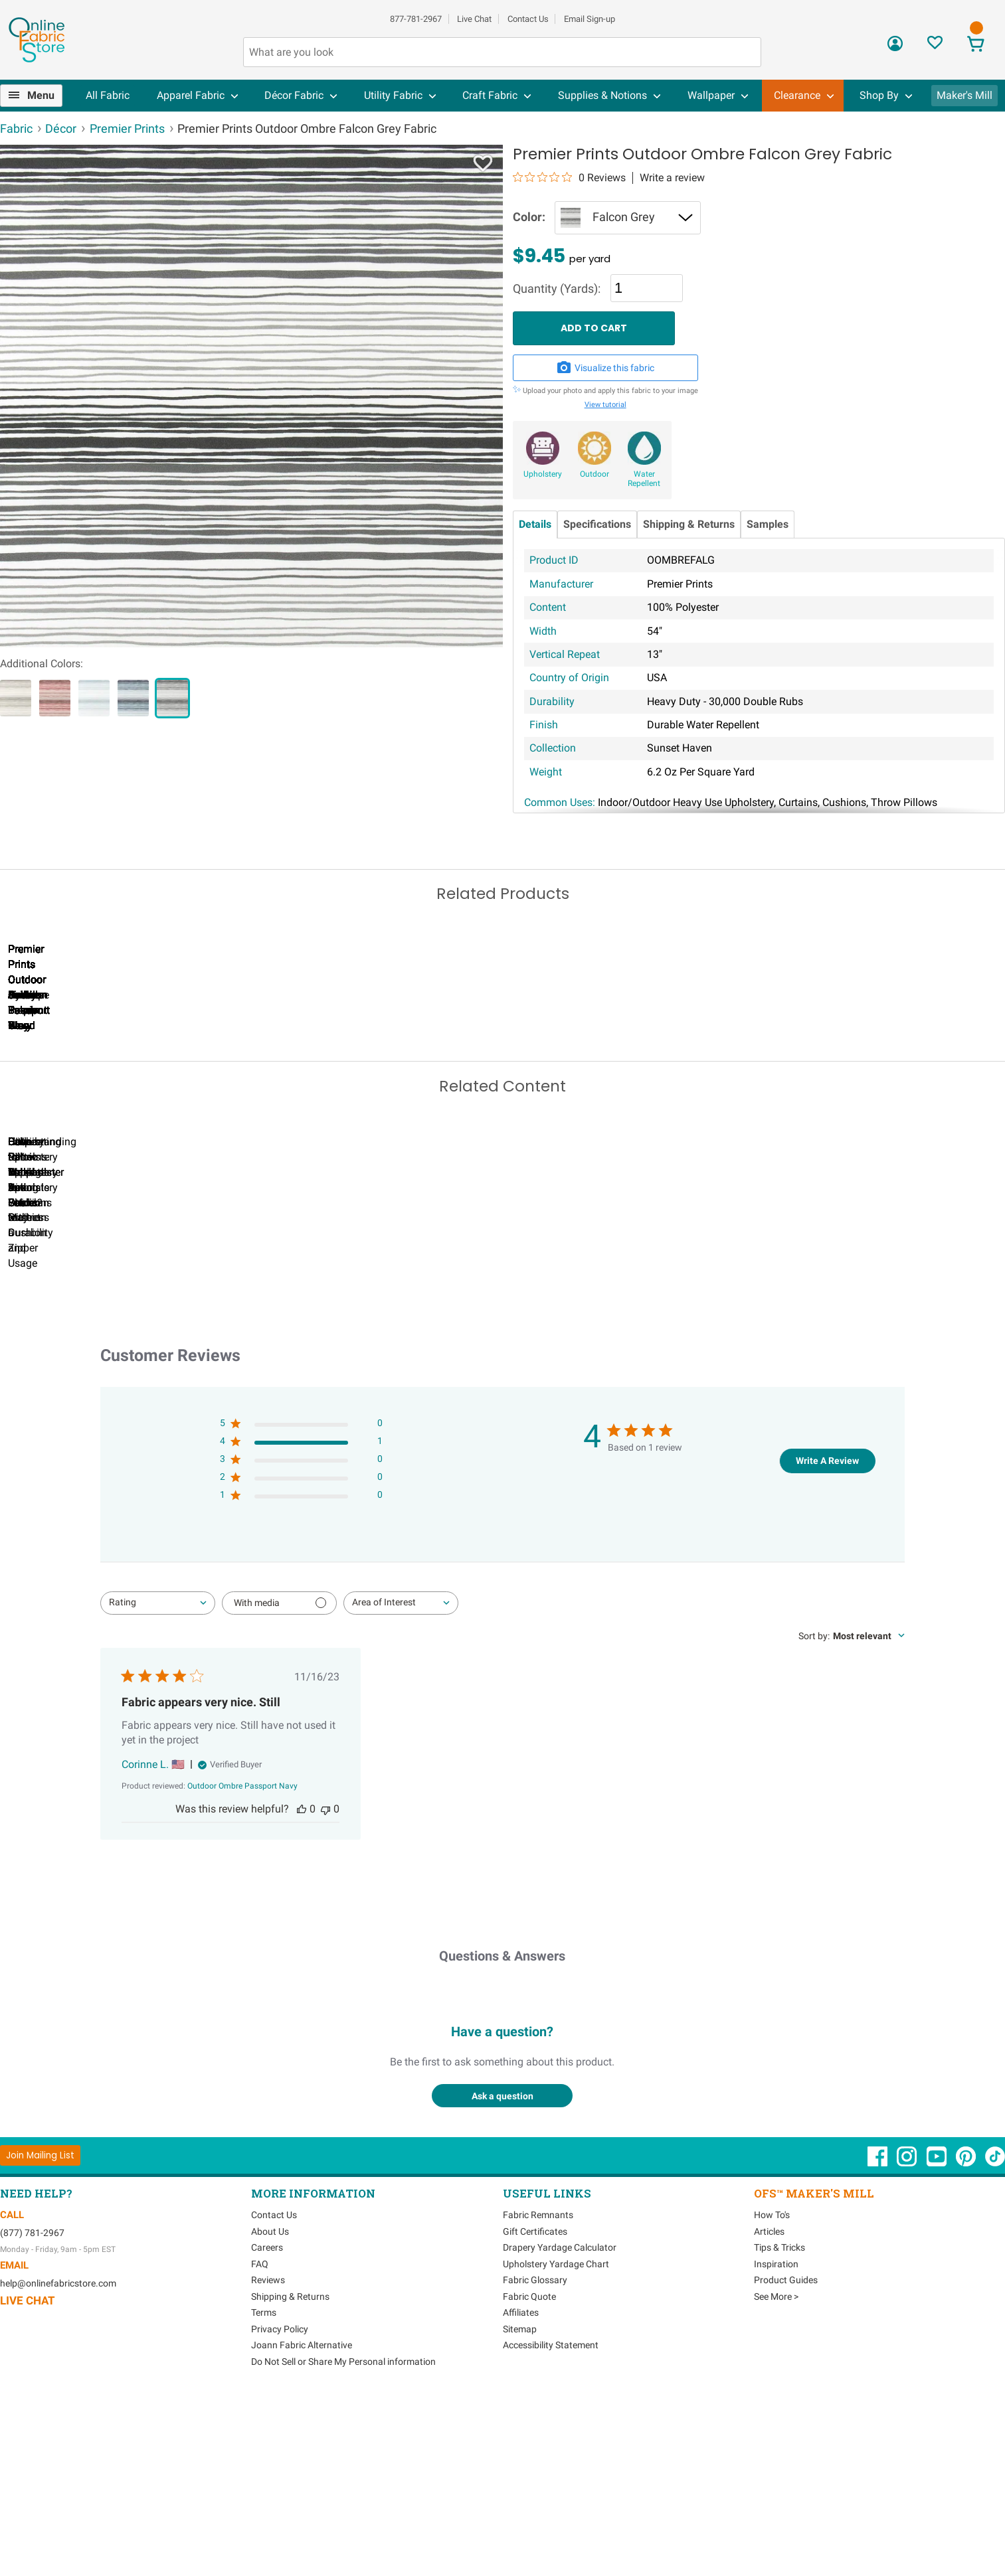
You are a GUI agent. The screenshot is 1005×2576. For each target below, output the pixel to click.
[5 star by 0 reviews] (301, 1603)
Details (535, 524)
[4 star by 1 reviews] (301, 1621)
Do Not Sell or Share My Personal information (343, 2539)
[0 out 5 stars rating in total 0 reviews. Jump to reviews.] (569, 177)
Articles (769, 2408)
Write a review (672, 178)
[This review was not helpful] (325, 1986)
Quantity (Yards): (556, 288)
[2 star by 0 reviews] (301, 1657)
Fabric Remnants (538, 2392)
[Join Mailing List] (40, 2332)
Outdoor (594, 474)
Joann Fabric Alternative (301, 2523)
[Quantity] (646, 288)
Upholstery (542, 474)
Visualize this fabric (605, 368)
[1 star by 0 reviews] (301, 1675)
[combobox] (157, 1781)
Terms (263, 2490)
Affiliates (521, 2490)
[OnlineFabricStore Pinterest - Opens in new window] (967, 2341)
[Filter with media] (279, 1781)
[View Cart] (976, 45)
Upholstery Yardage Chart (556, 2441)
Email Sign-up (589, 19)
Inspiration (776, 2441)
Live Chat (474, 19)
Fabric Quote (529, 2473)
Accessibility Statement (550, 2523)
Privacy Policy (279, 2506)
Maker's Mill (964, 95)
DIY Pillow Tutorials (535, 1410)
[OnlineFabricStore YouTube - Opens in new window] (938, 2341)
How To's (772, 2392)
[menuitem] (36, 95)
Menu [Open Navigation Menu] (40, 95)
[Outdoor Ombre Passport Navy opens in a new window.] (242, 1964)
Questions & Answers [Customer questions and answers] (502, 2134)
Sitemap (520, 2506)
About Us (270, 2408)
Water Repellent (644, 478)
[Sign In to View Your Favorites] (935, 46)
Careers (267, 2425)
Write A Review (827, 1638)
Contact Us (528, 19)
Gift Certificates (535, 2408)
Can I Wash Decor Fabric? (229, 1410)
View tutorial (605, 404)
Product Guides (786, 2458)
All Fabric (108, 95)
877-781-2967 (416, 19)
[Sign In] (895, 48)
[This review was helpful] (301, 1986)
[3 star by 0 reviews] (301, 1639)
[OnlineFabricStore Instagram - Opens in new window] (908, 2341)
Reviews (268, 2458)
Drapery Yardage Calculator (559, 2425)
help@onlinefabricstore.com (58, 2461)
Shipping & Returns (689, 524)
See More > (776, 2473)
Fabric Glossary (535, 2458)
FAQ (259, 2441)
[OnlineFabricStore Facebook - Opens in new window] (878, 2341)
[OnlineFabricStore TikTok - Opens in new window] (995, 2341)
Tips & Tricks (779, 2425)
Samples (767, 524)
